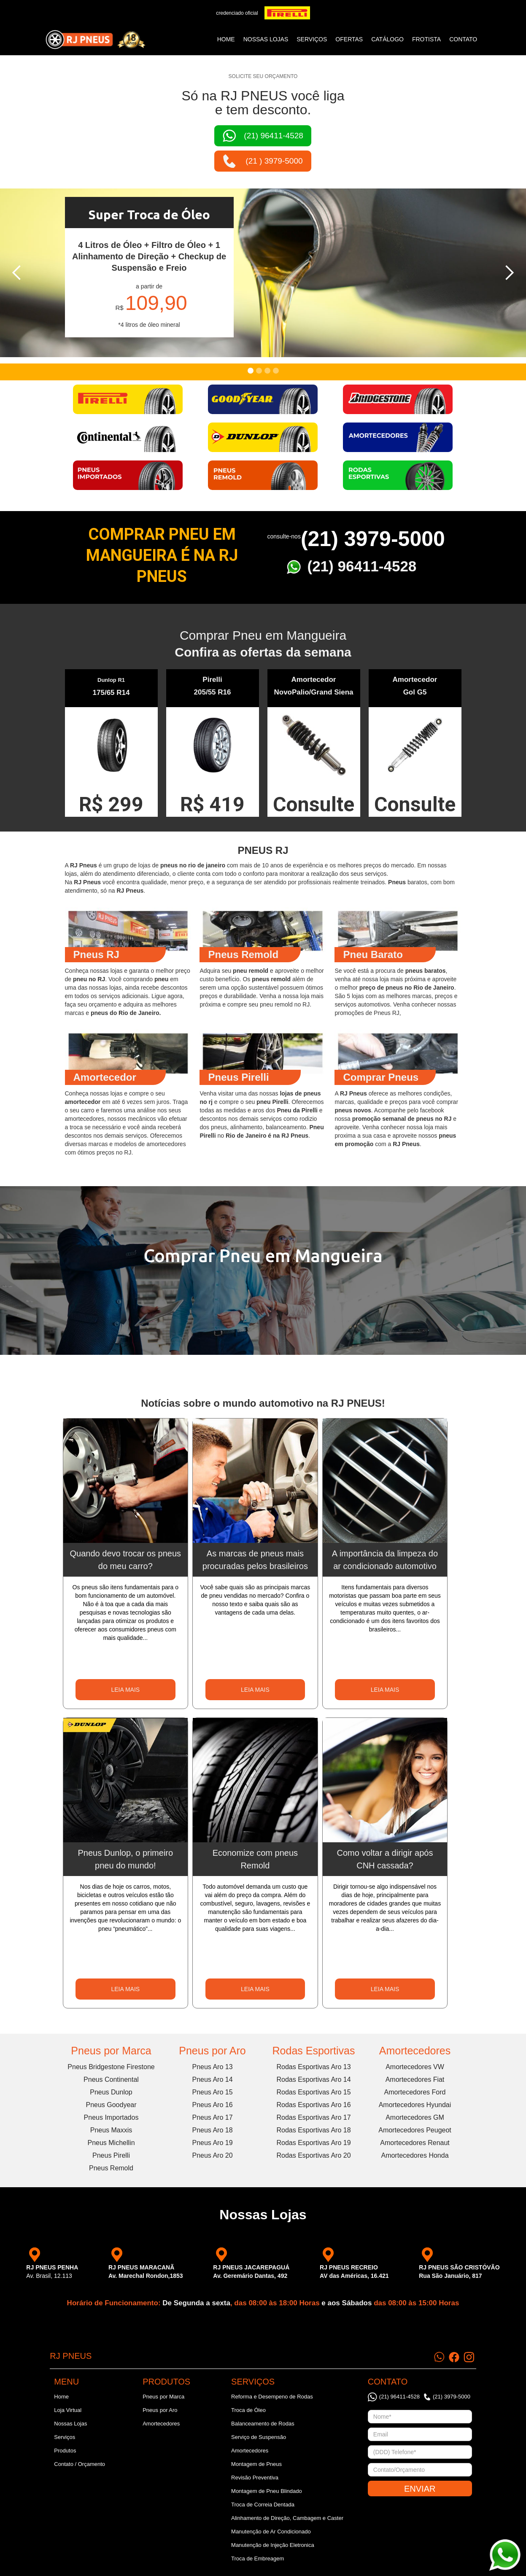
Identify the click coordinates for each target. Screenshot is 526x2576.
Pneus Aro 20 (212, 2155)
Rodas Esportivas (313, 2050)
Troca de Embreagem (257, 2558)
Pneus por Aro (212, 2050)
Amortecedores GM (415, 2117)
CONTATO (463, 39)
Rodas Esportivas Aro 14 (313, 2079)
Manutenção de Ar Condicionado (271, 2531)
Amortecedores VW (415, 2066)
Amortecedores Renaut (415, 2142)
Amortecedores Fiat (415, 2079)
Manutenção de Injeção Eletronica (272, 2545)
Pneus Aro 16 (212, 2104)
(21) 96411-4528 (362, 566)
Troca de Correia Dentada (262, 2504)
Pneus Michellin (111, 2142)
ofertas (349, 39)
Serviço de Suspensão (258, 2437)
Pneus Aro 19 (212, 2142)
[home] (95, 39)
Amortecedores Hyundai (415, 2104)
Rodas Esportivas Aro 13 (313, 2066)
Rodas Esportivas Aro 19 (313, 2142)
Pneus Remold (111, 2168)
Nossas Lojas (70, 2423)
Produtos (65, 2450)
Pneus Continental (111, 2079)
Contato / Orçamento (79, 2464)
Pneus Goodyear (111, 2104)
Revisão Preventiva (254, 2477)
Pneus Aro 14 (212, 2079)
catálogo (387, 39)
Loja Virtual (67, 2410)
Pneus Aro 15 (212, 2092)
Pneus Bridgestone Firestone (110, 2066)
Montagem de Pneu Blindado (266, 2491)
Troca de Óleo (248, 2410)
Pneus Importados (111, 2117)
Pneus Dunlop (111, 2092)
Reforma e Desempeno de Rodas (272, 2396)
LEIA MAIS (125, 1689)
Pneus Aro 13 (212, 2066)
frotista (426, 39)
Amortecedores (415, 2050)
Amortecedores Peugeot (414, 2130)
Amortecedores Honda (414, 2155)
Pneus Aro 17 (212, 2117)
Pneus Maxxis (111, 2130)
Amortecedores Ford (415, 2092)
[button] (17, 272)
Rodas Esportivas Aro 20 (313, 2155)
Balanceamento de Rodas (262, 2423)
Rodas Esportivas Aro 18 (313, 2130)
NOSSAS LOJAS (266, 39)
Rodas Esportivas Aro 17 (313, 2117)
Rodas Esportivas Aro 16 (313, 2104)
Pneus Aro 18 (212, 2130)
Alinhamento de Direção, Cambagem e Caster (287, 2518)
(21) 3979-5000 (373, 539)
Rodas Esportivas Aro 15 (313, 2092)
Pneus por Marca (111, 2050)
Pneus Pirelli (111, 2155)
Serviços (64, 2437)
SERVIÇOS (312, 39)
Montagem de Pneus (256, 2464)
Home (226, 39)
